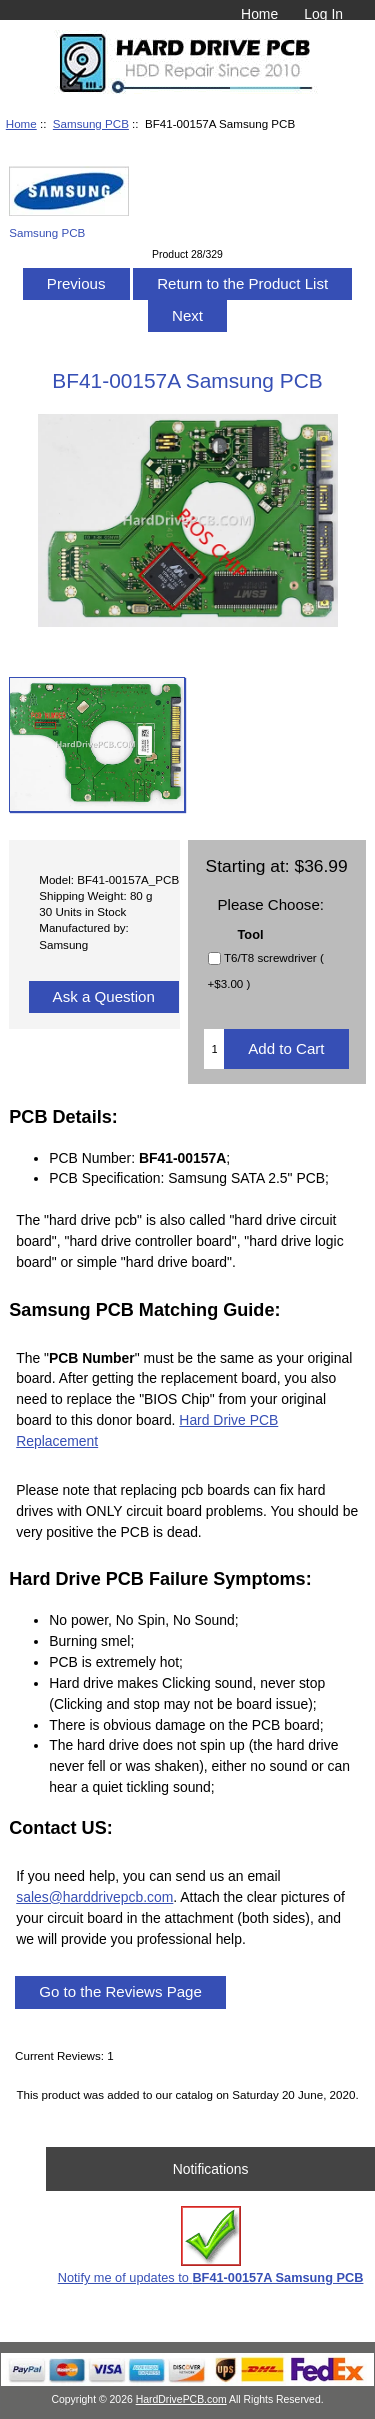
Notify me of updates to (211, 2245)
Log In (323, 14)
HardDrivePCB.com (181, 2399)
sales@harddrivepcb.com (94, 1897)
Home (259, 14)
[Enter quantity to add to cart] (214, 1049)
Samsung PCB (91, 123)
